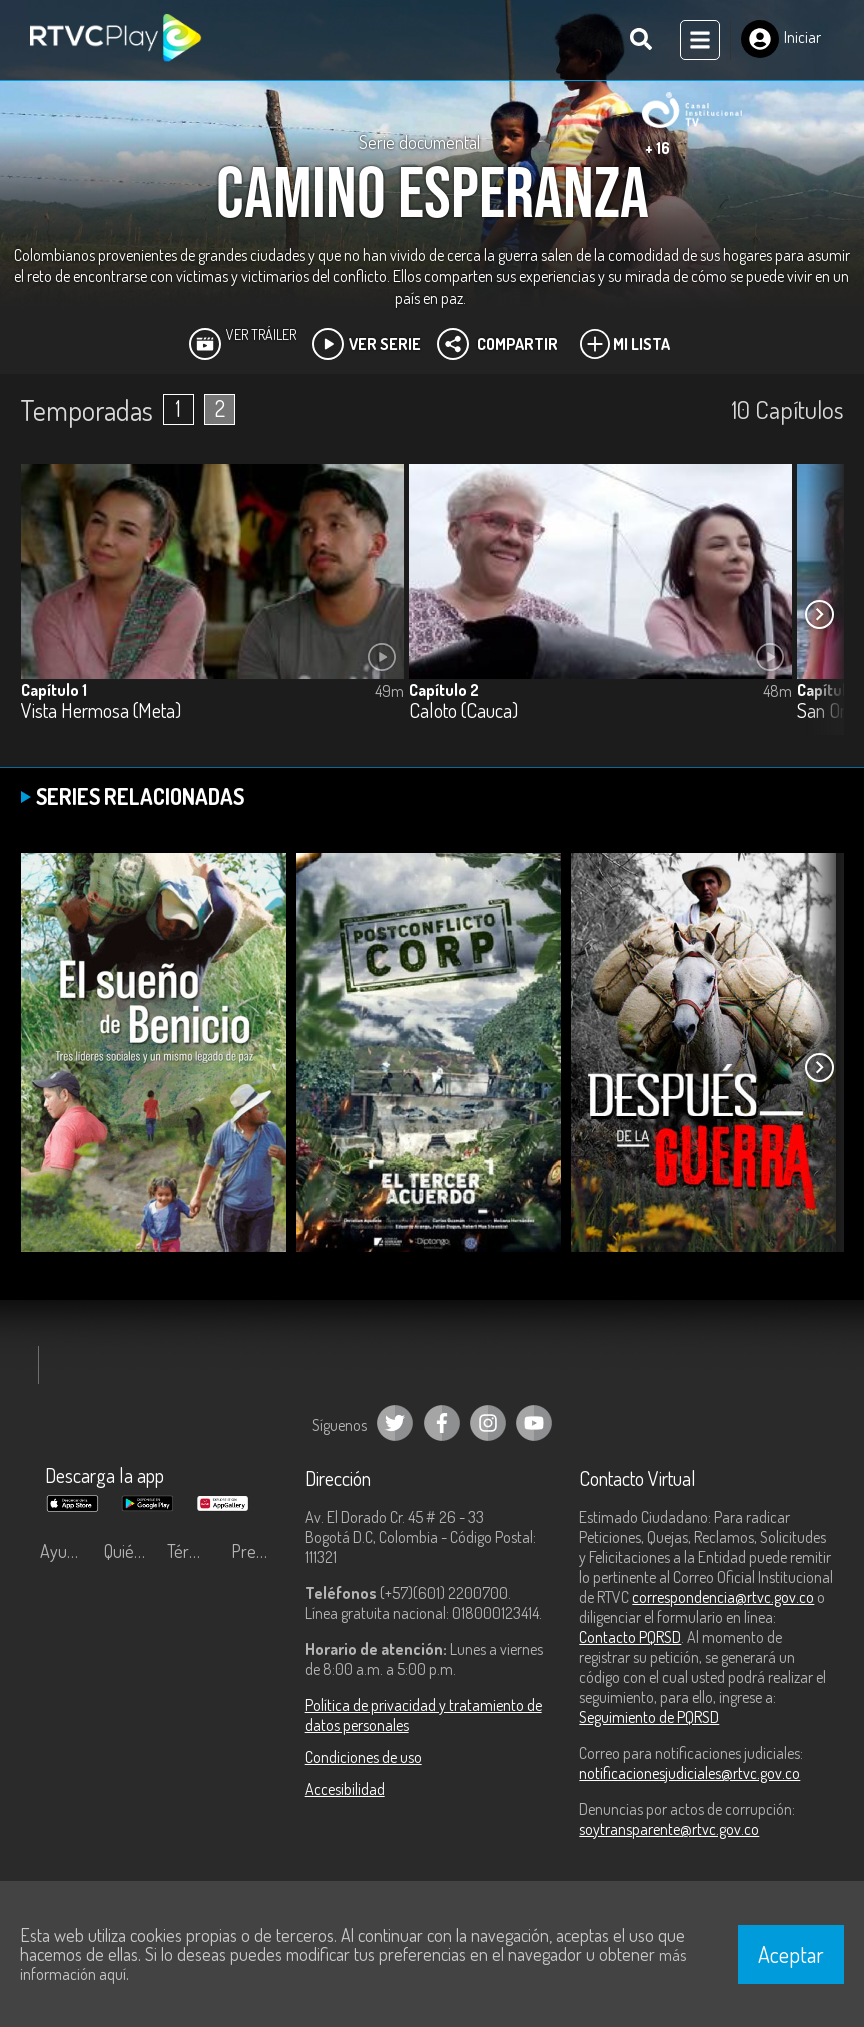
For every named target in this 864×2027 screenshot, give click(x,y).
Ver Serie (366, 344)
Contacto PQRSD (630, 1637)
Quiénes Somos (131, 1551)
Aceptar (791, 1954)
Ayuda (62, 1551)
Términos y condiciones (194, 1551)
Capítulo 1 (54, 690)
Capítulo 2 (444, 690)
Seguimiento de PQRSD (649, 1717)
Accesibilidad (345, 1789)
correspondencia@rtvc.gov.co (723, 1597)
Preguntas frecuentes (258, 1551)
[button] (819, 614)
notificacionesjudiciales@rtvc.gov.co (689, 1773)
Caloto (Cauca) (463, 711)
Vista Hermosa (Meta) (101, 711)
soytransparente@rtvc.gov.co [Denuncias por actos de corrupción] (669, 1829)
